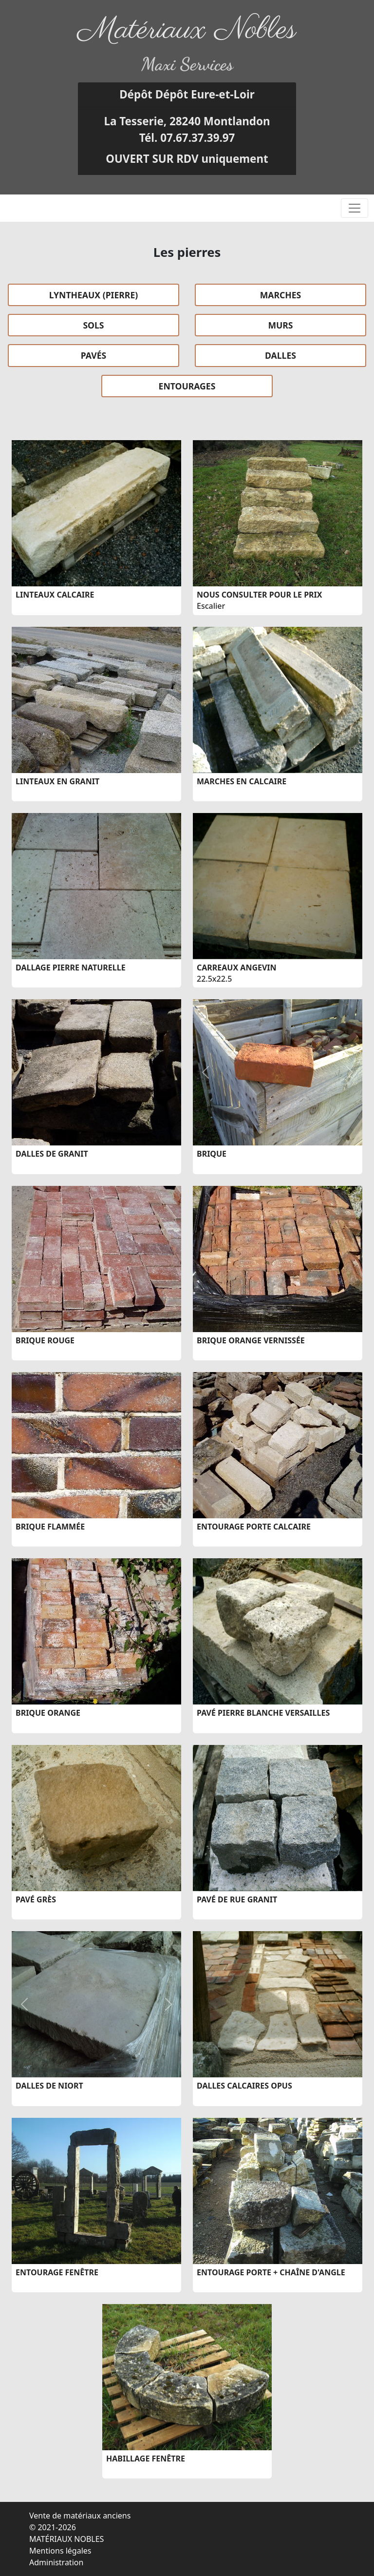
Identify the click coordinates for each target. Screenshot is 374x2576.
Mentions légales (60, 2550)
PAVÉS (94, 355)
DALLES (280, 355)
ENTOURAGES (187, 386)
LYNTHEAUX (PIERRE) (93, 295)
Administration (56, 2562)
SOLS (93, 325)
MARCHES (280, 295)
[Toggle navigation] (354, 208)
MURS (280, 325)
